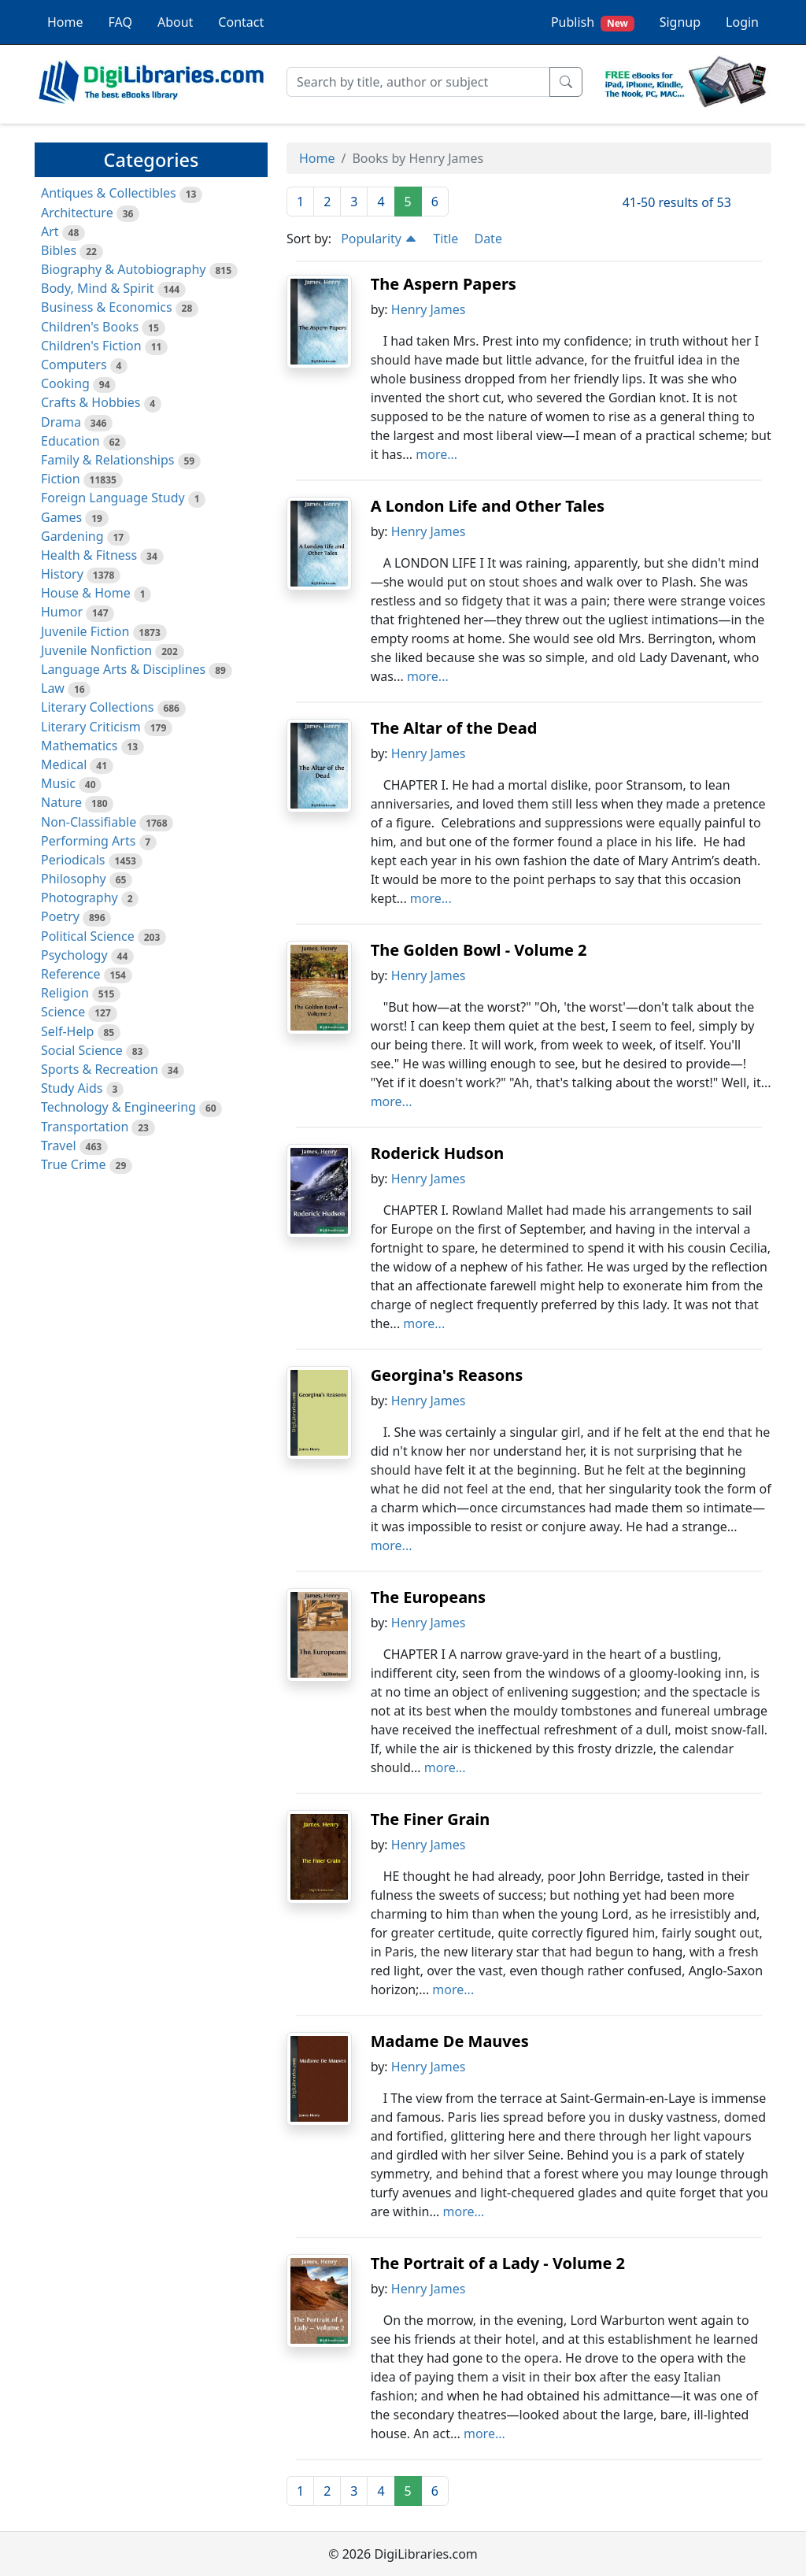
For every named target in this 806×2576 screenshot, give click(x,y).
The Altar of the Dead (454, 727)
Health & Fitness (89, 555)
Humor (62, 611)
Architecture (77, 212)
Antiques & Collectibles (108, 193)
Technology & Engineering (118, 1107)
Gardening (72, 536)
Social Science (82, 1050)
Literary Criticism (91, 726)
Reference (70, 974)
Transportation (84, 1126)
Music (58, 783)
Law (53, 688)
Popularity (379, 238)
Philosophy (73, 878)
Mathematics (79, 745)
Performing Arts (88, 840)
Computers (74, 364)
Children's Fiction (91, 345)
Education (70, 441)
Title (445, 238)
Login (742, 22)
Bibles (58, 250)
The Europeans (428, 1597)
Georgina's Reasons (447, 1375)
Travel (58, 1145)
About (175, 22)
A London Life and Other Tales (487, 505)
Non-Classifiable (88, 822)
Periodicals (73, 859)
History (62, 574)
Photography (79, 897)
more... (436, 454)
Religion (65, 992)
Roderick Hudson (438, 1153)
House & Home (86, 592)
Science (63, 1011)
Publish (592, 22)
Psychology (74, 955)
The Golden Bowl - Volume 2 (479, 949)
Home (65, 22)
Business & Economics (106, 307)
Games (61, 517)
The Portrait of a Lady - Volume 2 (498, 2263)
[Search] (418, 82)
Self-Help (67, 1031)
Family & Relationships (107, 459)
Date (487, 238)
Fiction (60, 478)
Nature (61, 802)
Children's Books (90, 326)
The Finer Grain (430, 1819)
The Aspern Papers (443, 283)
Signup (680, 22)
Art (50, 231)
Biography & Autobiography (123, 269)
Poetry (60, 916)
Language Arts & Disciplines (123, 669)
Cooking (65, 383)
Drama (61, 422)
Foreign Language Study (113, 497)
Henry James (428, 309)
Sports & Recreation (99, 1069)
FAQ (120, 22)
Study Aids (71, 1088)
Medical (64, 764)
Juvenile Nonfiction (96, 650)
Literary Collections (97, 707)
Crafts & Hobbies (90, 402)
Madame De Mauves (450, 2041)
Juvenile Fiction (85, 631)
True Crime (73, 1164)
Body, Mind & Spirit (97, 288)
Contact (241, 22)
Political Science (88, 936)
